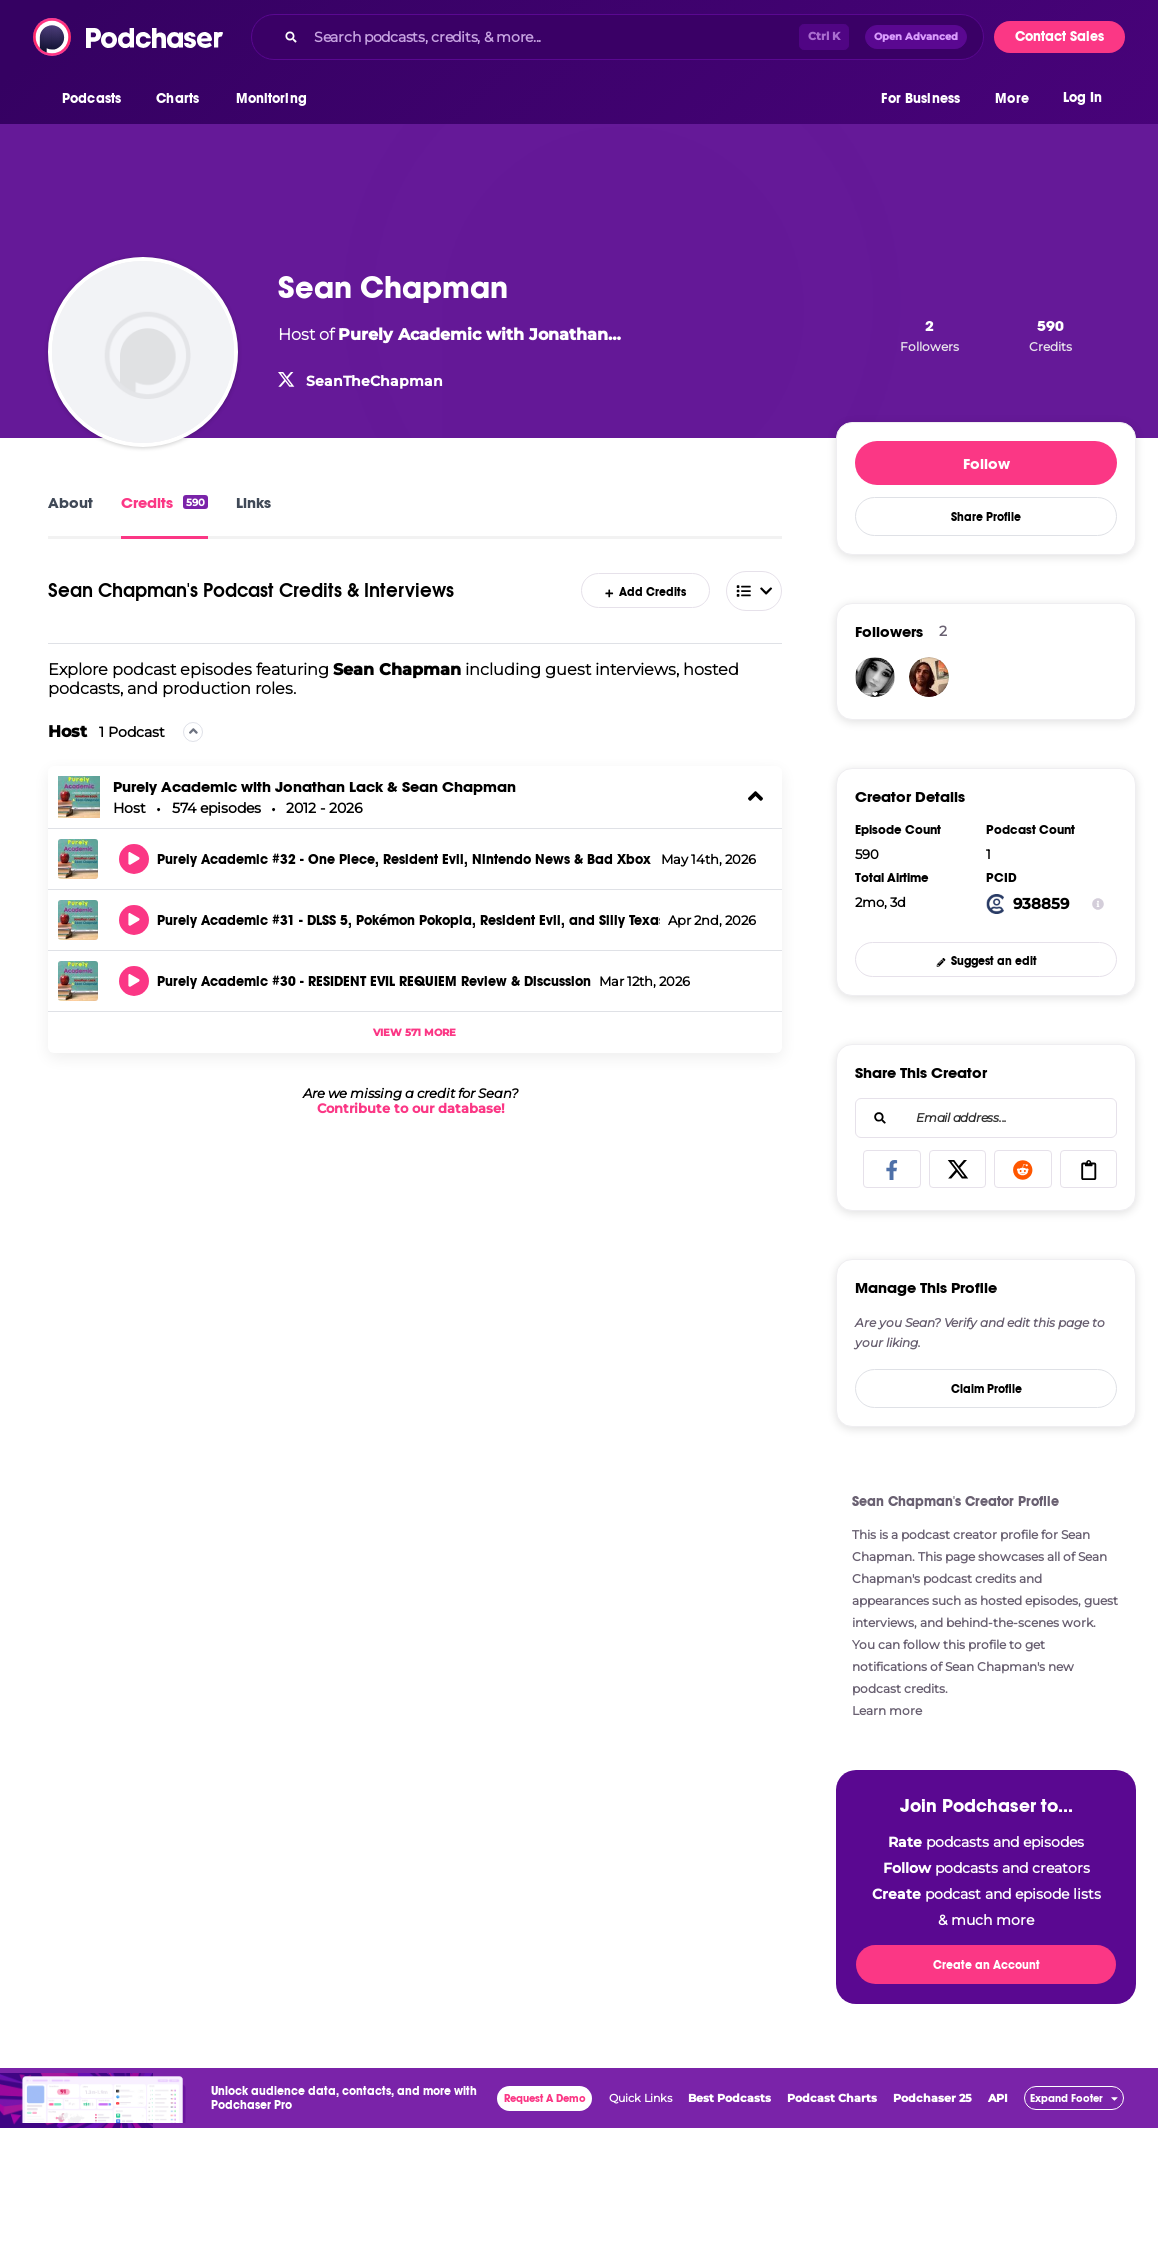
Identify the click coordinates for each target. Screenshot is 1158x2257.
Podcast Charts (832, 2098)
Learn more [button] (887, 1710)
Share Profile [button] (986, 517)
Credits (164, 502)
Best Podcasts (729, 2098)
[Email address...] (986, 1118)
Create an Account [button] (986, 1965)
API (998, 2098)
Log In (1082, 97)
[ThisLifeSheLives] (875, 677)
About (70, 502)
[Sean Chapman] (143, 352)
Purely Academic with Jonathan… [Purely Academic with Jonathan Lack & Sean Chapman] (479, 334)
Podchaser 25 (932, 2098)
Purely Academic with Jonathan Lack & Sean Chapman (314, 786)
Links (253, 502)
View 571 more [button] (414, 1032)
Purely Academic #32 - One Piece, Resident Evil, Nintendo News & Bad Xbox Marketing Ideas (405, 860)
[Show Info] (1098, 904)
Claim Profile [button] (986, 1389)
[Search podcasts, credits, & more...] (552, 37)
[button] (96, 99)
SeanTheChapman (374, 381)
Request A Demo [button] (545, 2098)
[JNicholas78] (929, 677)
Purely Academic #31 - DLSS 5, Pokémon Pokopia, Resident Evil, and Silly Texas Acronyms (408, 921)
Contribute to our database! (411, 1108)
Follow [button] (986, 463)
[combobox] (617, 37)
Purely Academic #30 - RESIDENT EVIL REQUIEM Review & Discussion (374, 982)
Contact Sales (1059, 36)
